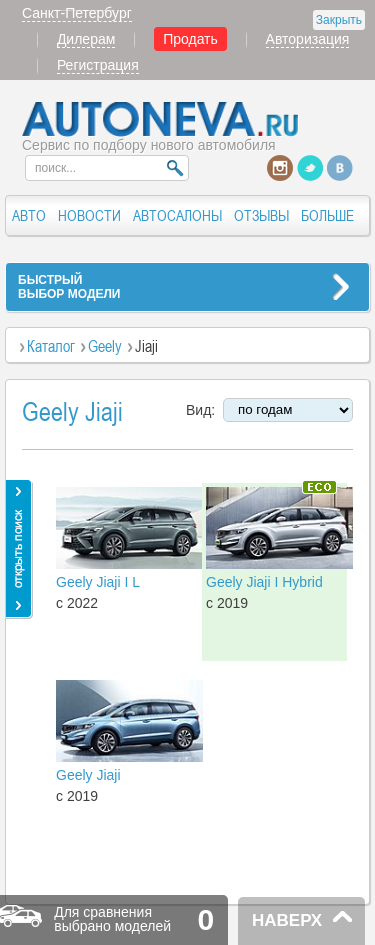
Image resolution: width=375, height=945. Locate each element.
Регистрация (98, 65)
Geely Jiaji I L (98, 582)
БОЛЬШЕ (327, 215)
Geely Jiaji (88, 775)
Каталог (51, 346)
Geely (105, 346)
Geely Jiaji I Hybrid (264, 582)
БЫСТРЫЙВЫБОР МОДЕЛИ (69, 287)
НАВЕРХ (287, 920)
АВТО (29, 215)
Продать (190, 39)
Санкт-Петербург (77, 13)
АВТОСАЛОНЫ (177, 215)
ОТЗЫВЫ (261, 215)
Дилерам (86, 39)
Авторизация (308, 39)
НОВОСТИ (89, 215)
